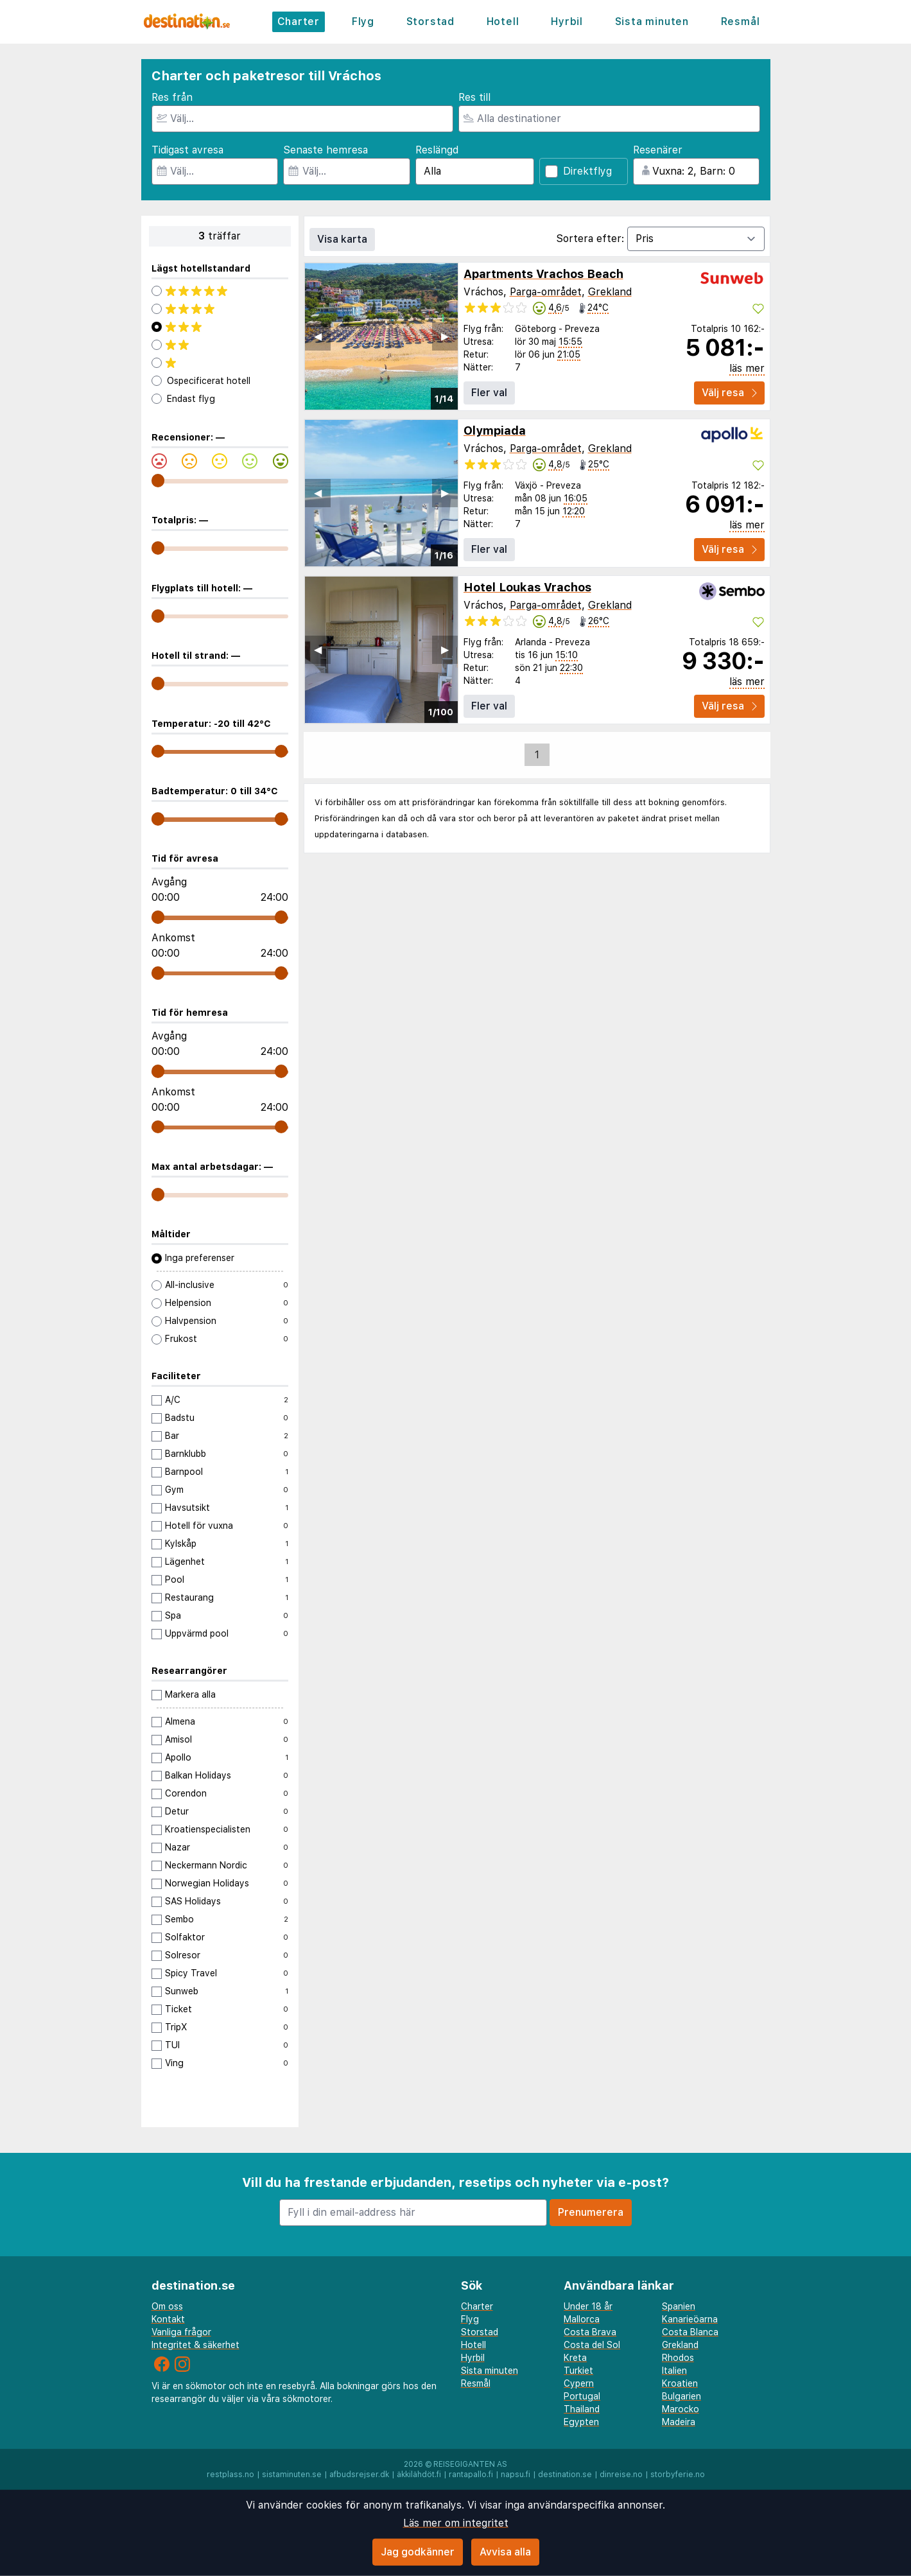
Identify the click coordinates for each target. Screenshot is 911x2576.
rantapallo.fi (471, 2474)
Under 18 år (588, 2306)
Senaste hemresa (325, 150)
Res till (474, 97)
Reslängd (436, 150)
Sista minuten (652, 21)
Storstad (430, 21)
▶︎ (445, 336)
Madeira (678, 2422)
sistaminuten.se (292, 2474)
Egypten (581, 2422)
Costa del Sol (592, 2345)
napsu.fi (515, 2474)
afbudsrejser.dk (359, 2474)
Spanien (678, 2306)
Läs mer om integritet (455, 2523)
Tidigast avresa (187, 150)
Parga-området (546, 292)
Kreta (575, 2358)
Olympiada (495, 430)
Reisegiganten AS (470, 2464)
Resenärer (657, 150)
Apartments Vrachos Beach (543, 274)
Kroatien (680, 2383)
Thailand (582, 2409)
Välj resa (729, 393)
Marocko (680, 2409)
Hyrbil (567, 21)
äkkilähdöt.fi (419, 2474)
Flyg (363, 21)
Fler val (489, 393)
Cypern (579, 2383)
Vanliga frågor (181, 2332)
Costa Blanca (690, 2332)
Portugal (582, 2396)
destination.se (565, 2474)
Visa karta (342, 239)
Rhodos (678, 2358)
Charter (298, 21)
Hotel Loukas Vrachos (527, 587)
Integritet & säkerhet (195, 2345)
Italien (674, 2370)
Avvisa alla (505, 2552)
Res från (172, 97)
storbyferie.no (677, 2474)
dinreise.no (621, 2474)
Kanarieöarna (690, 2319)
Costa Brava (590, 2332)
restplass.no (230, 2474)
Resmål (740, 21)
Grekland (610, 292)
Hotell (503, 21)
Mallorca (582, 2319)
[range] (158, 480)
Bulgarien (681, 2396)
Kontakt (168, 2319)
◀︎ (318, 336)
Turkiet (578, 2370)
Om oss (167, 2306)
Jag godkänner (418, 2552)
